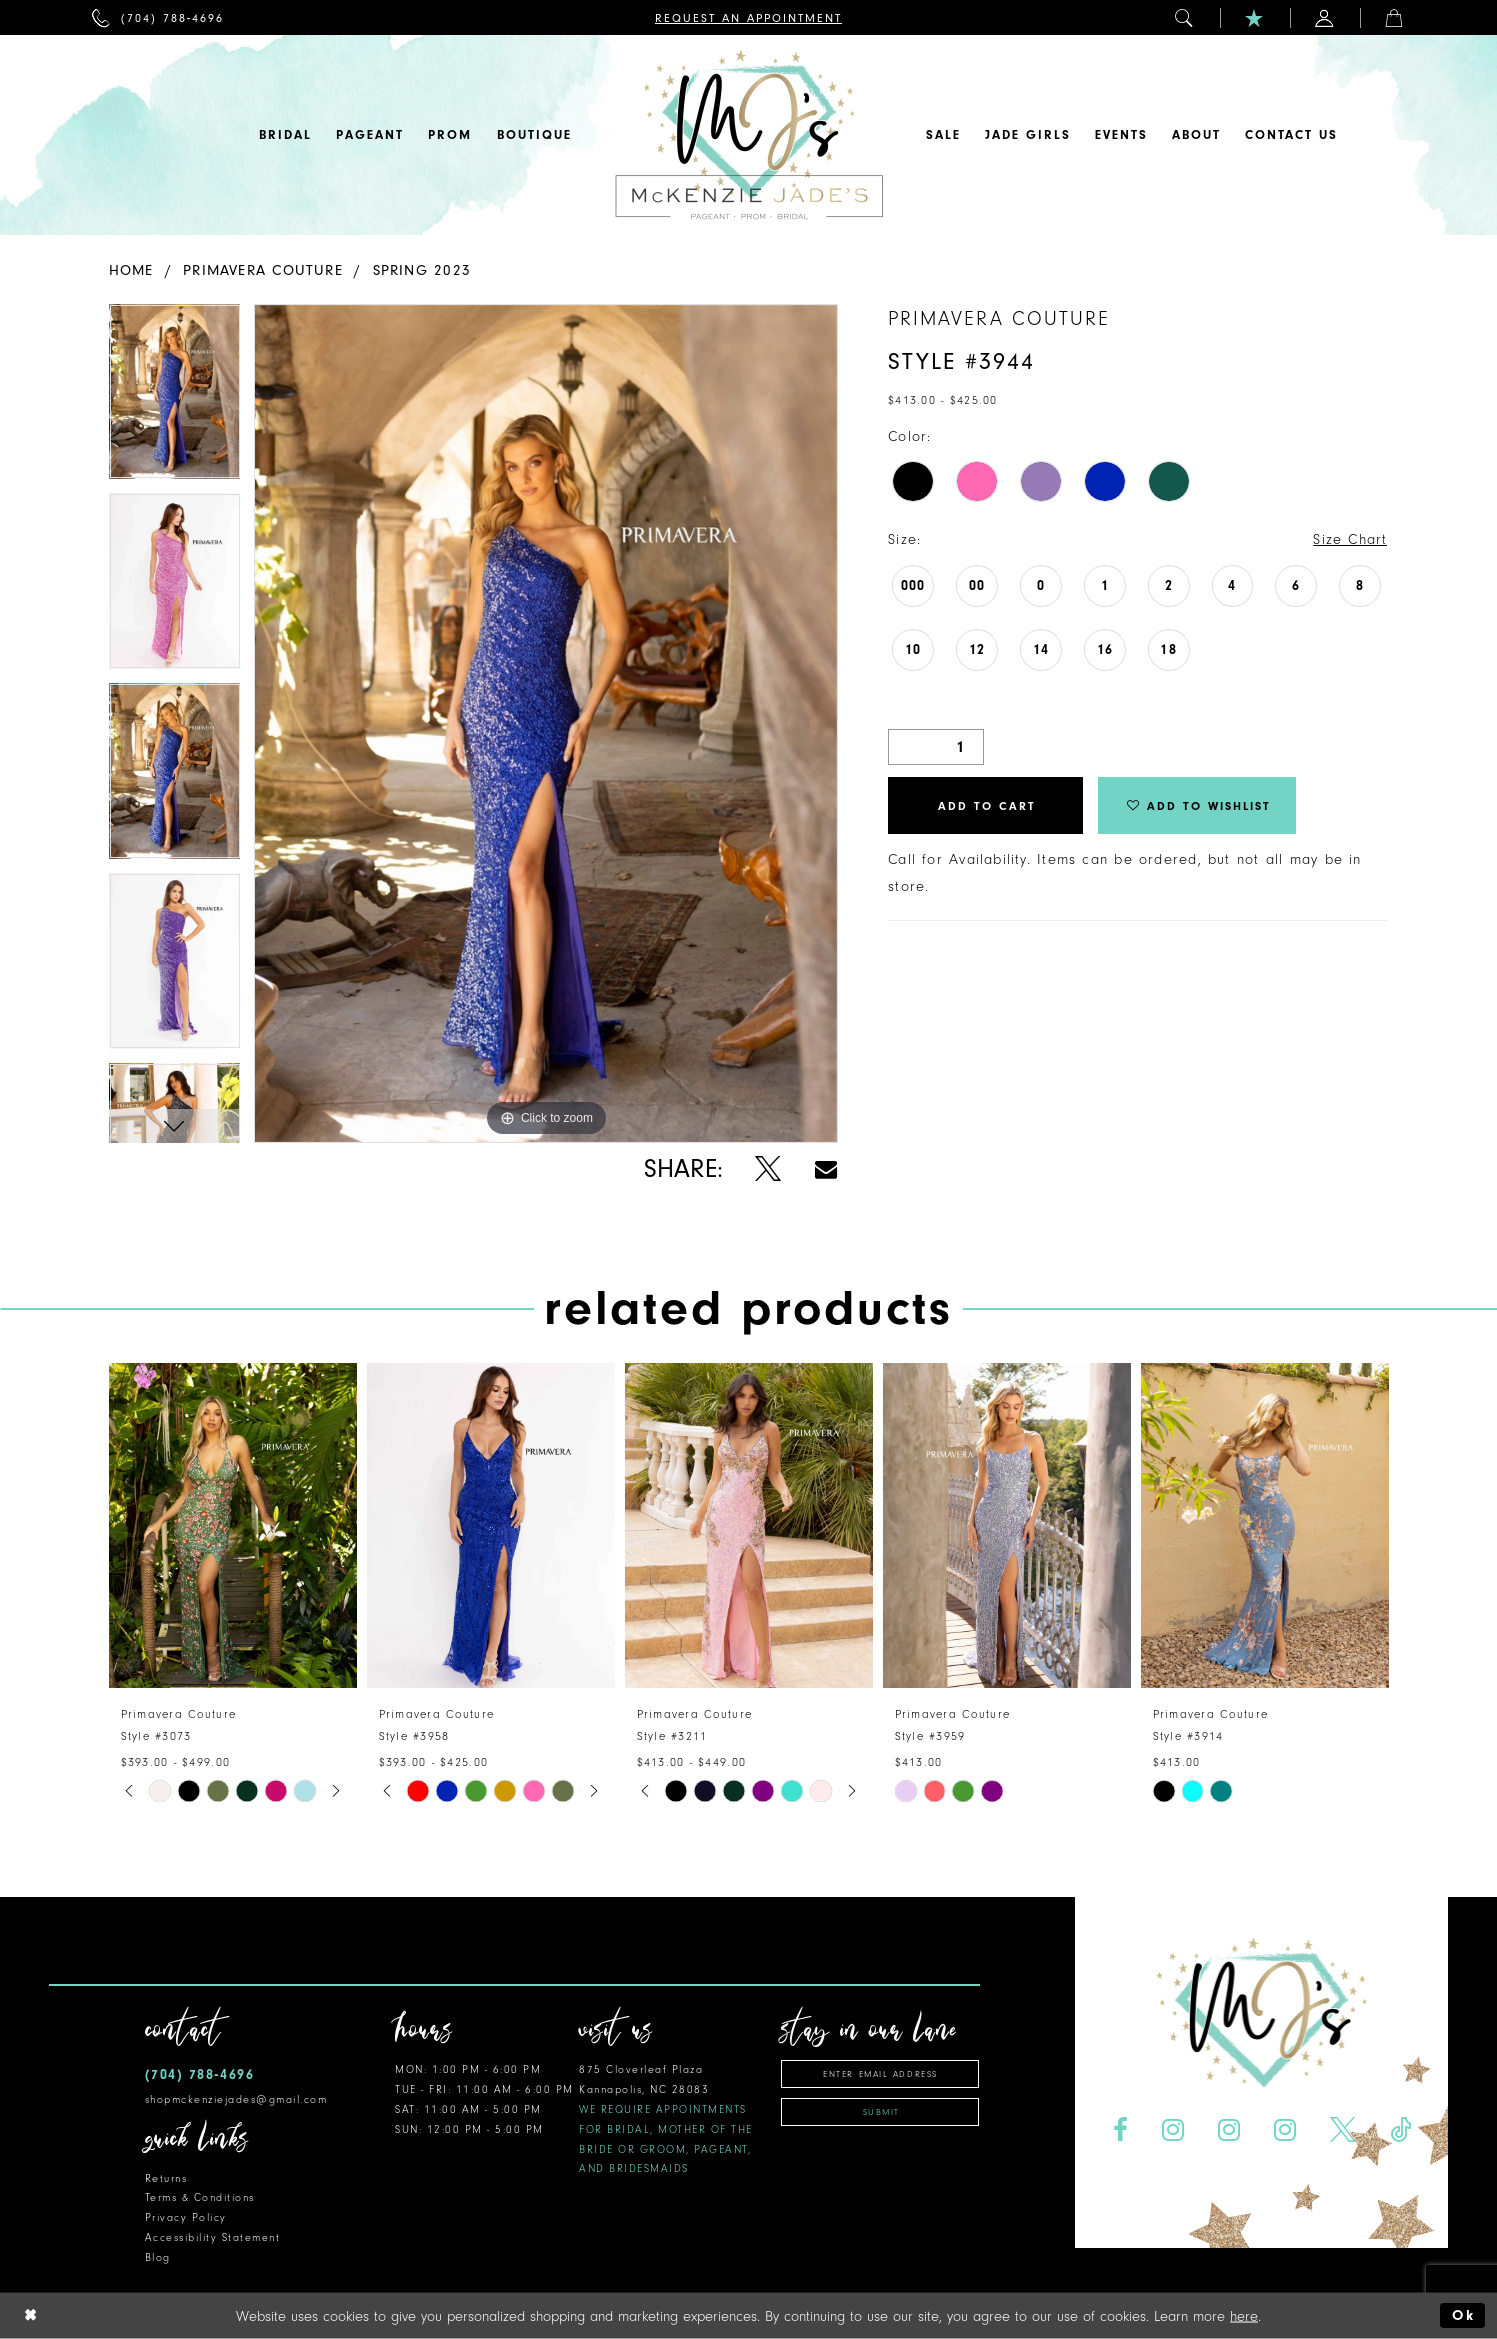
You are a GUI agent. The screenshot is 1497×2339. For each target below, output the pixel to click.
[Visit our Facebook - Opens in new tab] (1121, 2130)
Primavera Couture (263, 270)
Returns (166, 2178)
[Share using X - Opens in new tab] (768, 1169)
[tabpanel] (175, 399)
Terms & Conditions (200, 2197)
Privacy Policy (186, 2217)
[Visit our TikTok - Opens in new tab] (1400, 2130)
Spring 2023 (422, 270)
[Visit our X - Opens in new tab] (1342, 2130)
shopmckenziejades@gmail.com (236, 2099)
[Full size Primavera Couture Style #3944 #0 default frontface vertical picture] (546, 723)
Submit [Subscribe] (881, 2112)
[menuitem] (158, 17)
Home (131, 270)
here (1244, 2315)
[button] (1185, 17)
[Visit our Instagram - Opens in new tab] (1173, 2130)
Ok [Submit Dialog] (1463, 2315)
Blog (158, 2257)
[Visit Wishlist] (1255, 17)
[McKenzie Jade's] (749, 135)
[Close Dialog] (31, 2315)
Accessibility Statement (213, 2237)
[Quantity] (936, 747)
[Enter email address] (880, 2074)
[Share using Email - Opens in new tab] (826, 1169)
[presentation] (233, 1525)
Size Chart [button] (1350, 539)
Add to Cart (987, 806)
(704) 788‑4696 (200, 2074)
